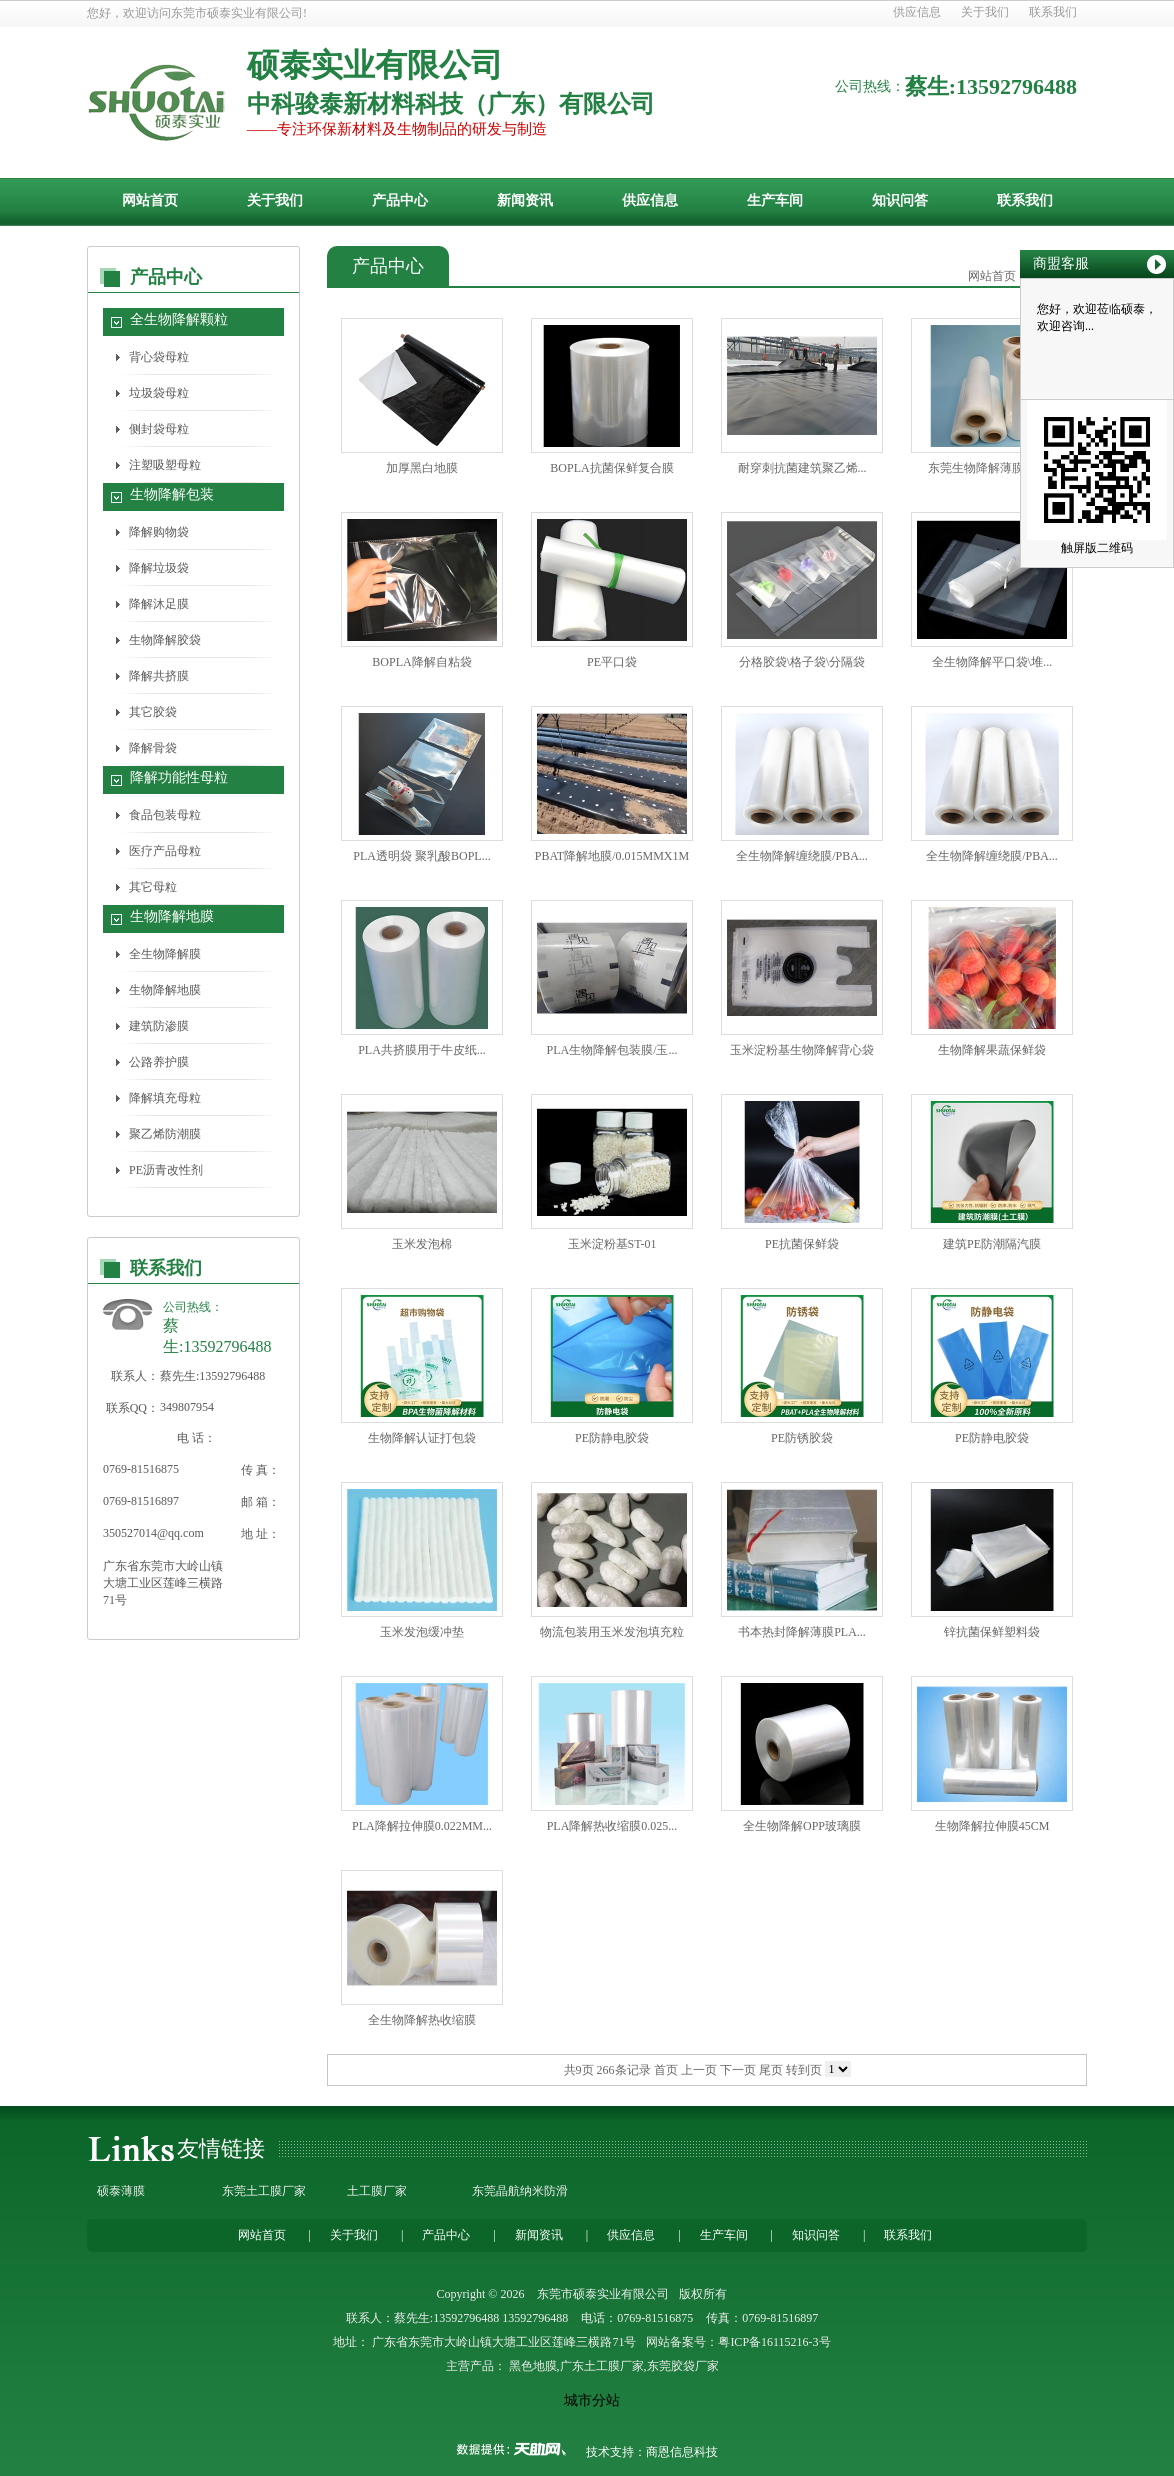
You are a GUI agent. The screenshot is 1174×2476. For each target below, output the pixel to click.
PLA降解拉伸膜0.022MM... (422, 1826)
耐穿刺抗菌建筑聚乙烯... (802, 468)
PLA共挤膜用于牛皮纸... (422, 1050)
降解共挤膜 (159, 676)
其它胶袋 (153, 712)
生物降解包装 (172, 494)
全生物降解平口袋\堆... (992, 662)
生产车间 (775, 200)
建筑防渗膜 (159, 1026)
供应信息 (917, 12)
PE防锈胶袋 (802, 1438)
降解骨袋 (153, 748)
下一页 (738, 2070)
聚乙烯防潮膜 (165, 1134)
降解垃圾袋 (159, 568)
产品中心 (400, 200)
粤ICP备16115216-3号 (774, 2342)
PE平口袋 (612, 662)
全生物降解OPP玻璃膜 (802, 1826)
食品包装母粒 (165, 815)
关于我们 (985, 12)
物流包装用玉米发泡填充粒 (612, 1632)
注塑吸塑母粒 (165, 465)
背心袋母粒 (159, 357)
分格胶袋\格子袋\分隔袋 (802, 662)
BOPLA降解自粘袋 (421, 662)
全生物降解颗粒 (179, 319)
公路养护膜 (159, 1062)
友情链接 (221, 2148)
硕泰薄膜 (121, 2191)
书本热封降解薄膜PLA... (802, 1632)
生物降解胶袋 (165, 640)
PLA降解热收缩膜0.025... (612, 1826)
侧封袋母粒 (159, 429)
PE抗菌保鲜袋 (802, 1244)
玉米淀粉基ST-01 (612, 1244)
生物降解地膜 (172, 916)
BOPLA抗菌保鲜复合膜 (611, 468)
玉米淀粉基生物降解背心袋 (802, 1050)
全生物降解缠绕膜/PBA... (802, 856)
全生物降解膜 (165, 954)
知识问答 (900, 200)
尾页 (771, 2070)
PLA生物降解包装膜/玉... (611, 1050)
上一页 (699, 2070)
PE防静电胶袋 (612, 1438)
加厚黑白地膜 (422, 468)
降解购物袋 (159, 532)
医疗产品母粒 (165, 851)
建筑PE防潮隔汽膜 (992, 1244)
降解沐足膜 (159, 604)
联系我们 (1053, 12)
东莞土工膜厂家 (264, 2191)
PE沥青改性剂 (166, 1170)
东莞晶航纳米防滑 (520, 2191)
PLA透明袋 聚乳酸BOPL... (421, 856)
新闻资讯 (525, 200)
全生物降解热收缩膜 (422, 2020)
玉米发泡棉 (422, 1244)
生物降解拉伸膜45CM (992, 1826)
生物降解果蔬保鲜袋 (992, 1050)
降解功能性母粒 (179, 777)
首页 (666, 2070)
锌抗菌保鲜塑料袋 (992, 1632)
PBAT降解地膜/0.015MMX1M (612, 856)
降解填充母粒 (165, 1098)
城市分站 (592, 2400)
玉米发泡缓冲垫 (422, 1632)
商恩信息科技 (682, 2452)
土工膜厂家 (377, 2191)
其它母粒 (153, 887)
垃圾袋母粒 (159, 393)
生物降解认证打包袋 (422, 1438)
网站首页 (150, 200)
